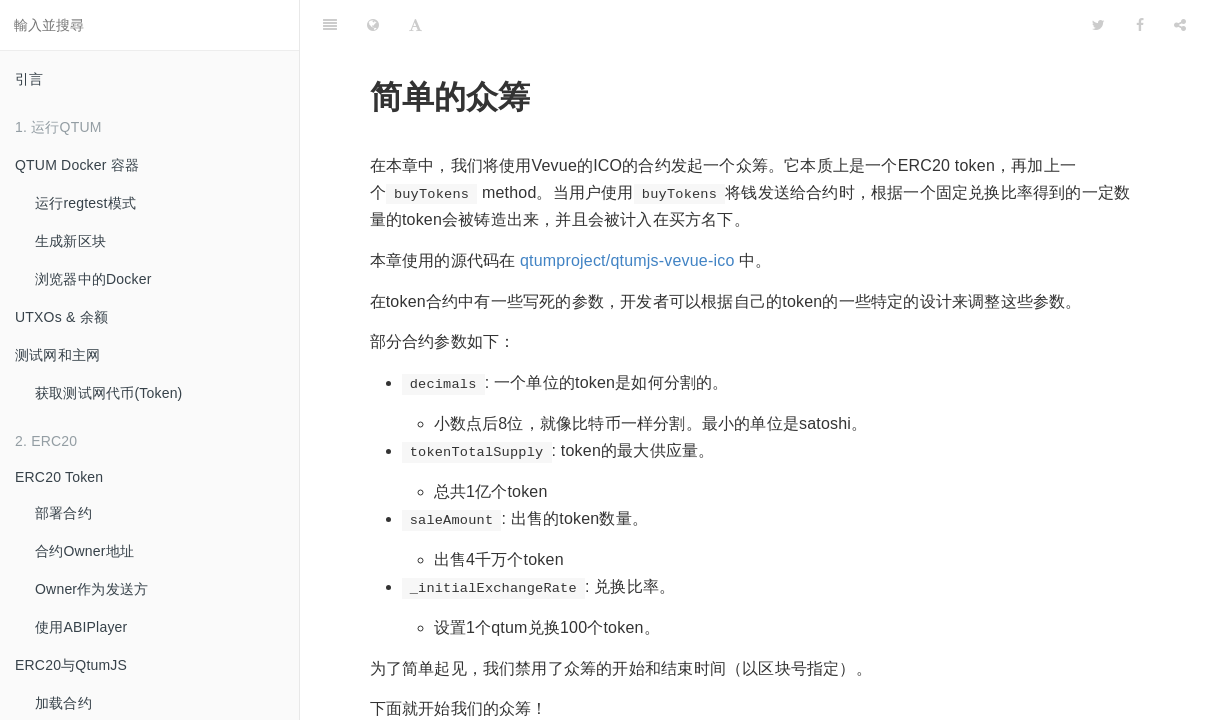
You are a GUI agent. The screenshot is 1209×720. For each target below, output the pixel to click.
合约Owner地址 (84, 551)
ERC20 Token (59, 477)
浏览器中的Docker (93, 279)
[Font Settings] (415, 25)
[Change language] (373, 25)
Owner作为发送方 (91, 589)
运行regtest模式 (85, 203)
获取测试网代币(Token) (108, 393)
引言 (29, 79)
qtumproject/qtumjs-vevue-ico (627, 260)
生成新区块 (70, 241)
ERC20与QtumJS (71, 665)
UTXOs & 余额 (61, 317)
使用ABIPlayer (81, 627)
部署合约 (63, 513)
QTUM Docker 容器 (77, 165)
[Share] (1180, 25)
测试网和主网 (57, 355)
